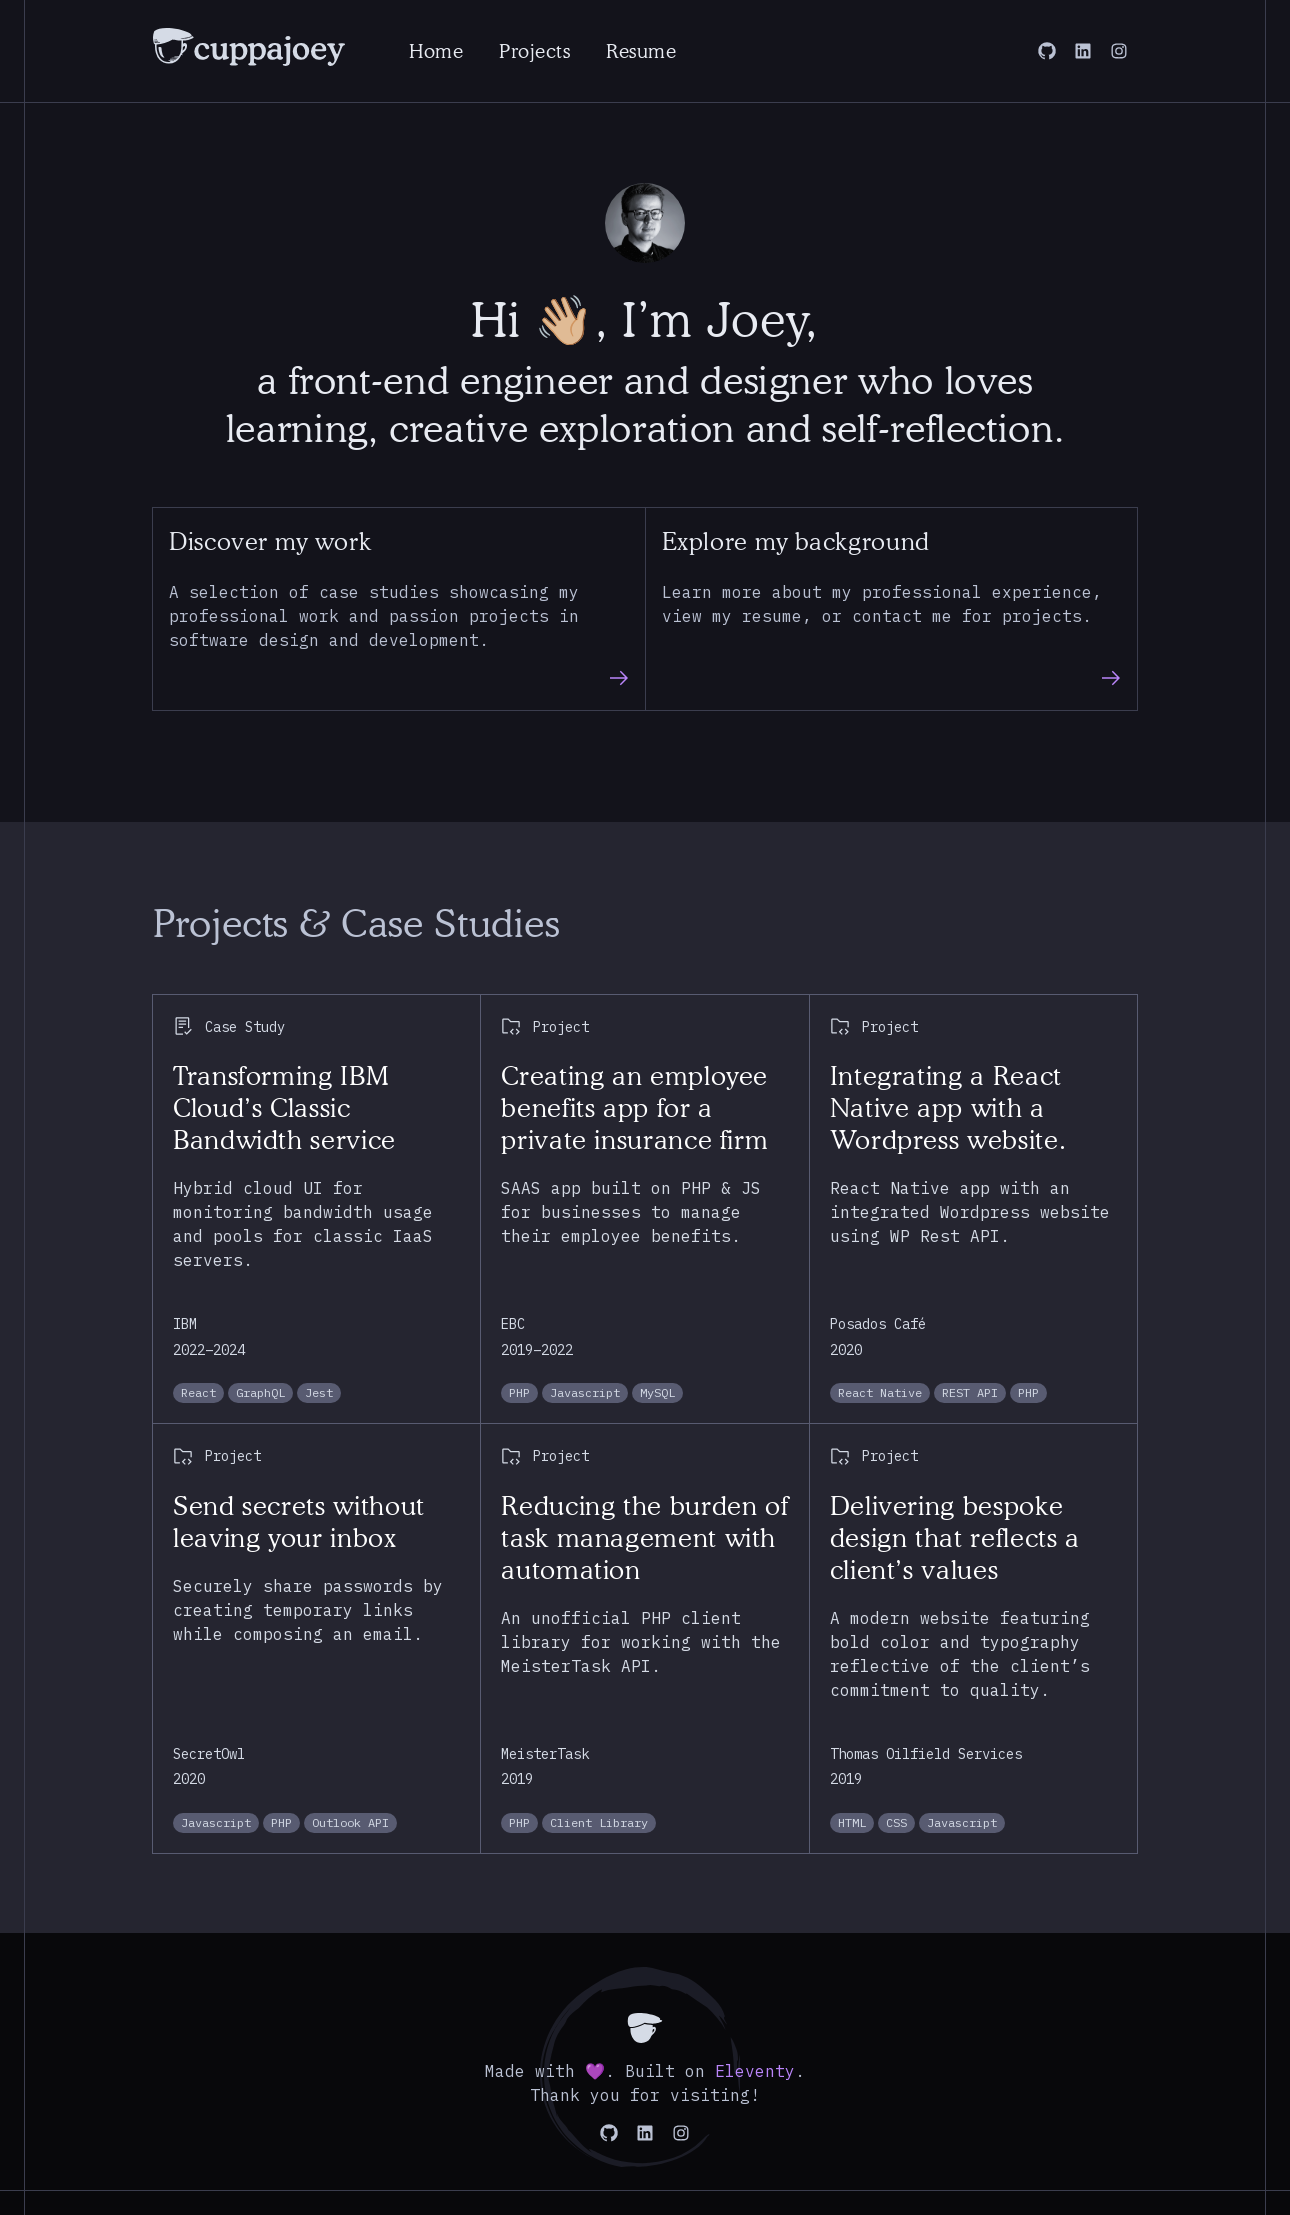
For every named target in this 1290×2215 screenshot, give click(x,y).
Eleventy (755, 2071)
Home (436, 51)
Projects (534, 51)
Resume (641, 51)
